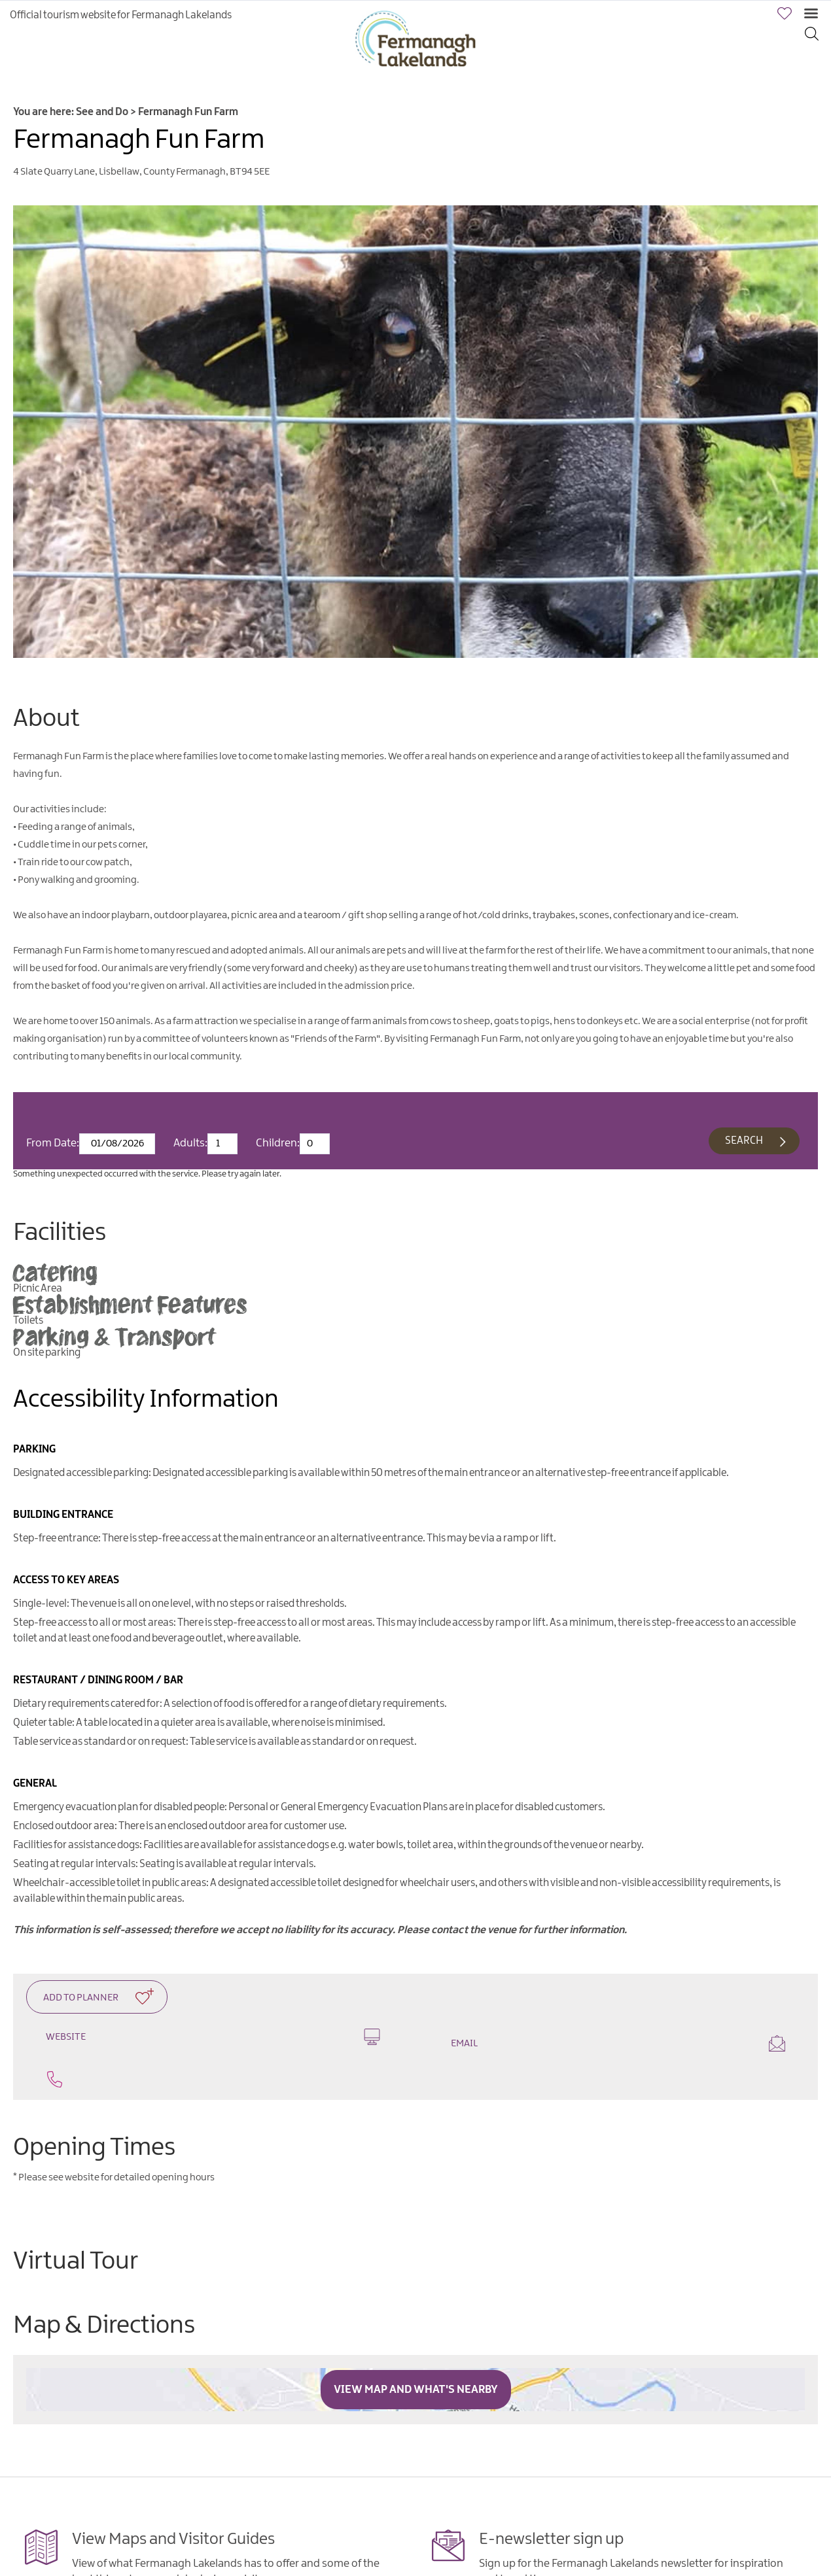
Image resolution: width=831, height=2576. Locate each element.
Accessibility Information (146, 1400)
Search (744, 1140)
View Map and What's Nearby (416, 2390)
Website (213, 2037)
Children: (278, 1143)
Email (618, 2043)
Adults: (190, 1143)
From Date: (52, 1143)
